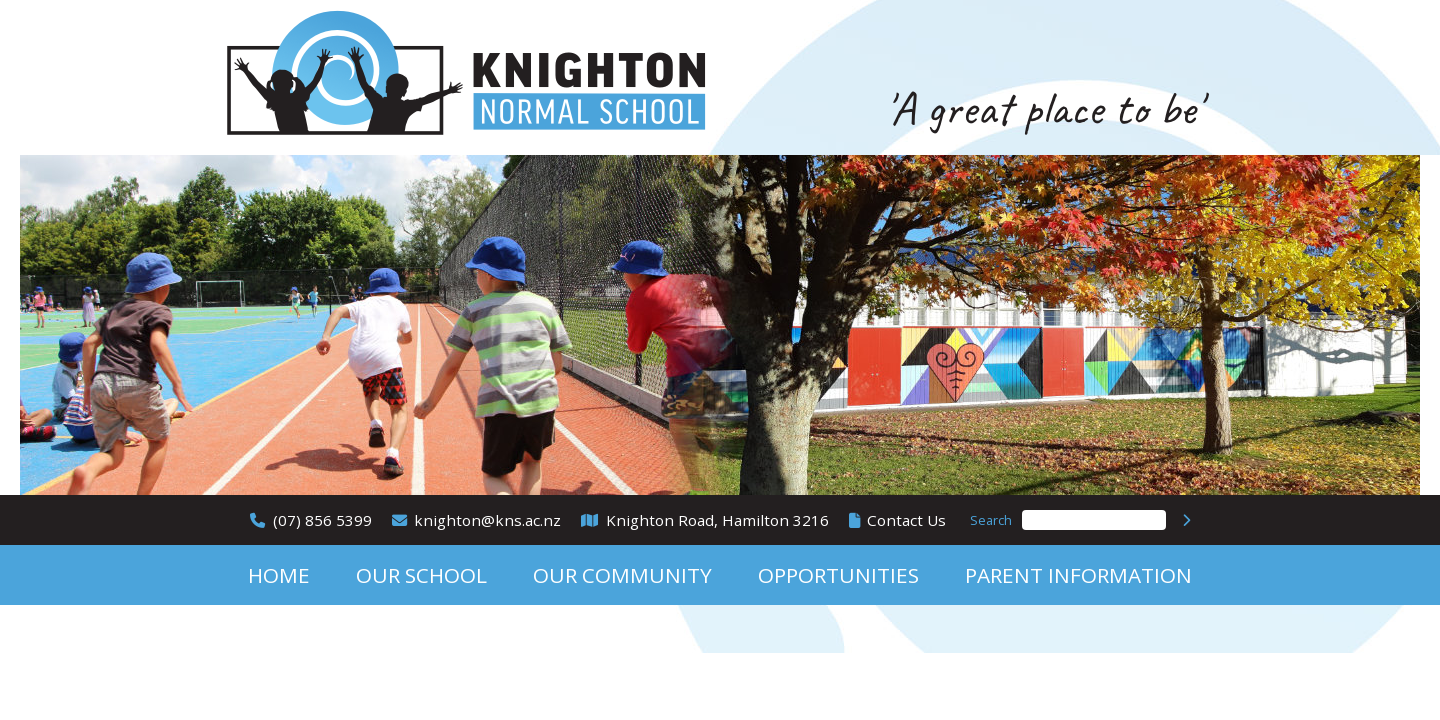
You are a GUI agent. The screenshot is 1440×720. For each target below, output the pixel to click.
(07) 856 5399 (322, 520)
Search (991, 520)
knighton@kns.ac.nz (487, 520)
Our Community (622, 575)
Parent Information (1078, 575)
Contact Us (906, 520)
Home (279, 575)
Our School (421, 575)
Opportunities (838, 575)
